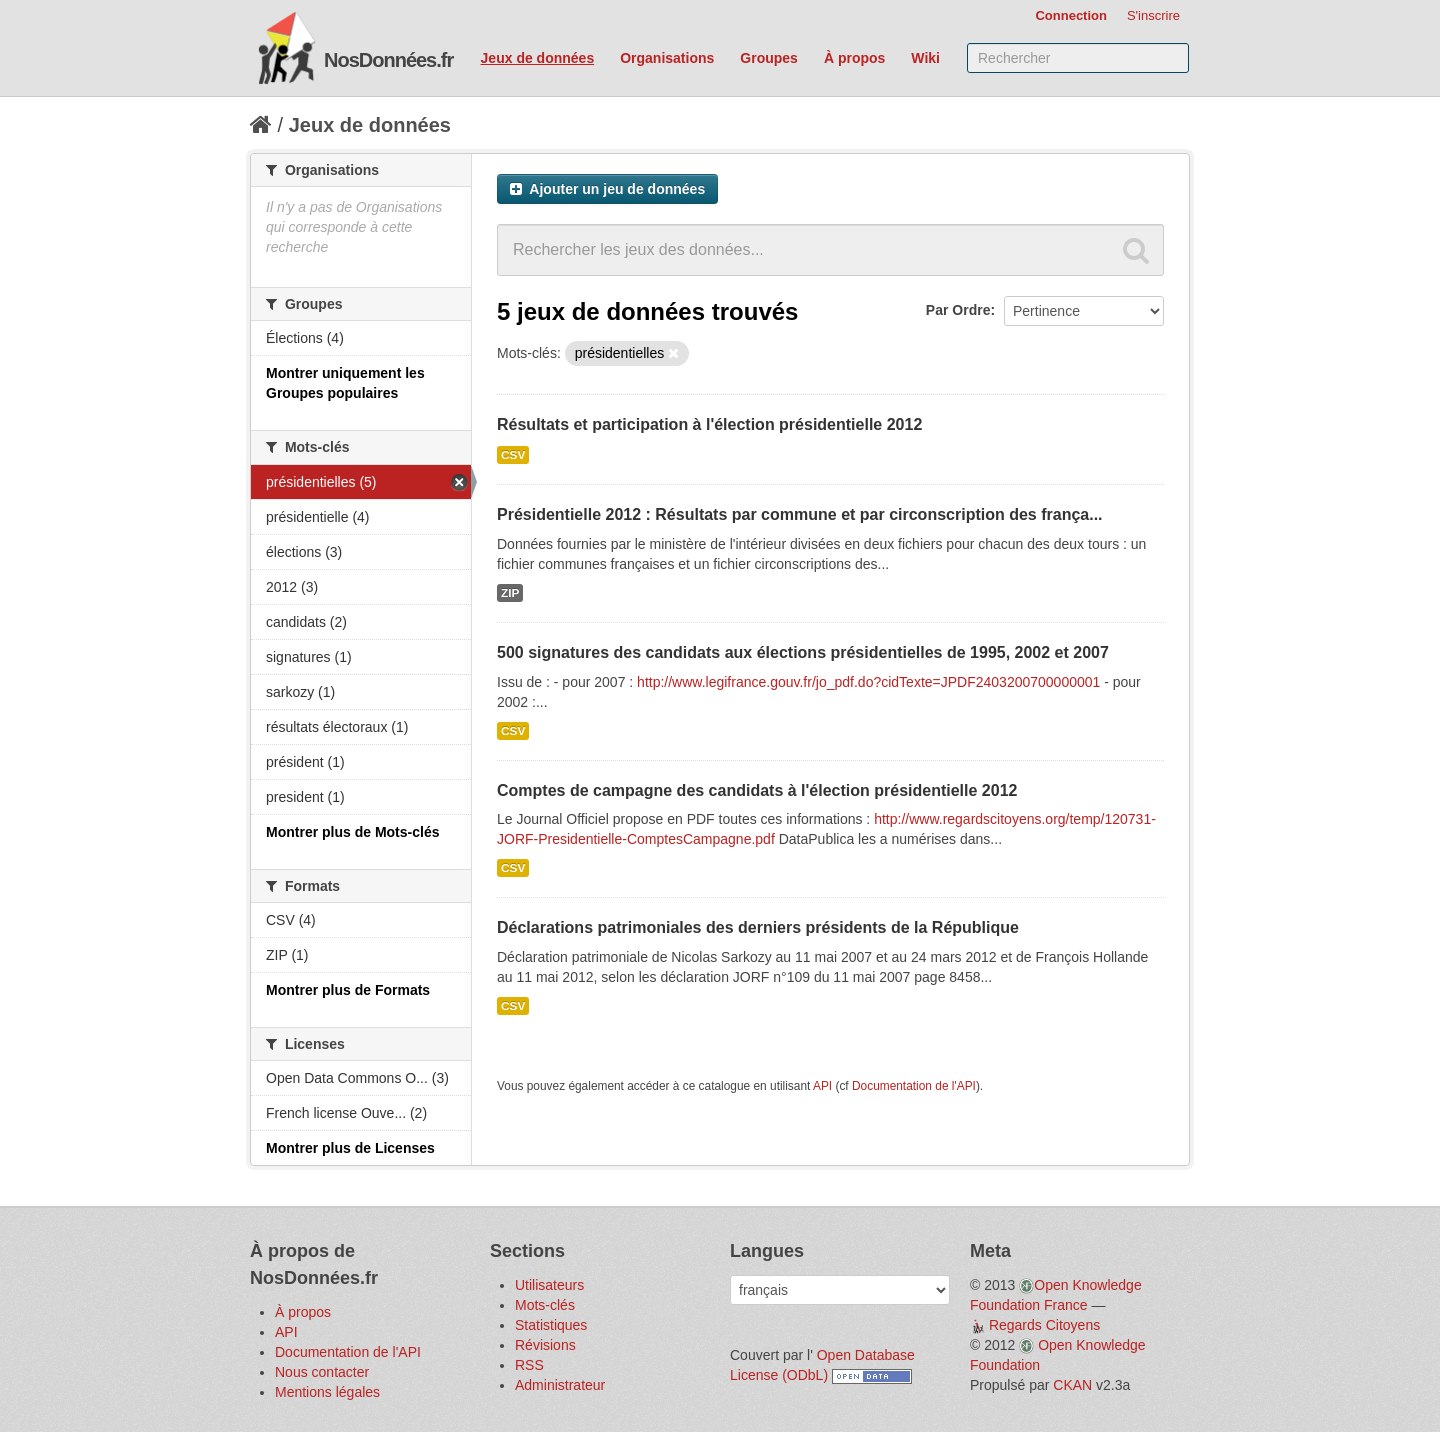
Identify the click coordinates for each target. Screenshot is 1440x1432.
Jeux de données (538, 58)
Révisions (545, 1345)
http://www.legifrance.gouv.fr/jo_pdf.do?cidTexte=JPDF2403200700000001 (868, 682)
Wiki (925, 58)
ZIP (510, 593)
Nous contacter (322, 1372)
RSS (529, 1365)
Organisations (667, 58)
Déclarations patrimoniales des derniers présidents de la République (758, 927)
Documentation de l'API (914, 1086)
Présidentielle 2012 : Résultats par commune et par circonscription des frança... (800, 514)
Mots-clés (545, 1305)
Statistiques (551, 1325)
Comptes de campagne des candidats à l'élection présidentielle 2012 (757, 790)
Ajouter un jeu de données (607, 189)
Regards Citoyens (1044, 1325)
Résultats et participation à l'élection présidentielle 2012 (709, 424)
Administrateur (560, 1385)
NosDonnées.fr (388, 60)
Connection (1071, 15)
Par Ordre (958, 310)
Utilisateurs (549, 1285)
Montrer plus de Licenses (350, 1148)
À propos (854, 58)
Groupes (769, 58)
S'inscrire (1153, 15)
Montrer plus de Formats (348, 990)
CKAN (1072, 1385)
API (822, 1086)
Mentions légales (327, 1392)
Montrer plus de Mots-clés (352, 832)
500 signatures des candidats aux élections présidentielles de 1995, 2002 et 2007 (803, 652)
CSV (513, 455)
